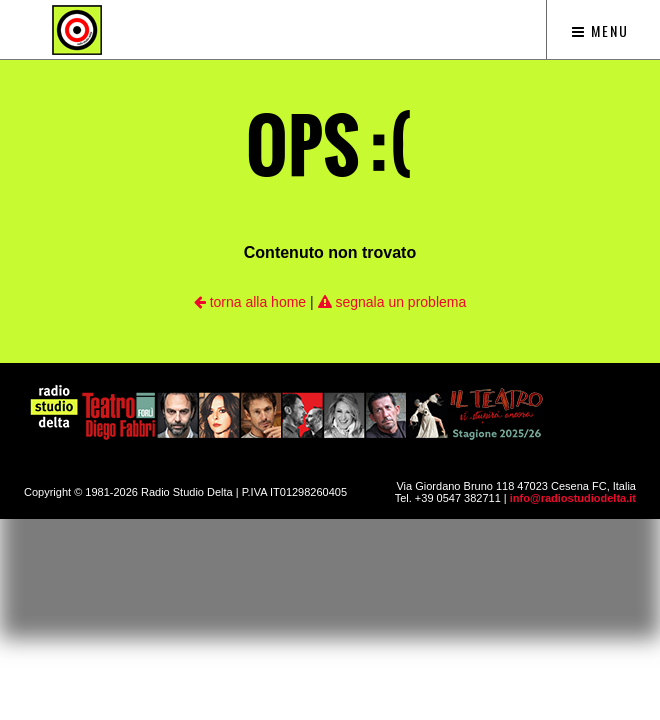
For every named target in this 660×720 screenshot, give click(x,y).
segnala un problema (392, 302)
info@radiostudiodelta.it (573, 498)
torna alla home (250, 302)
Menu (600, 30)
